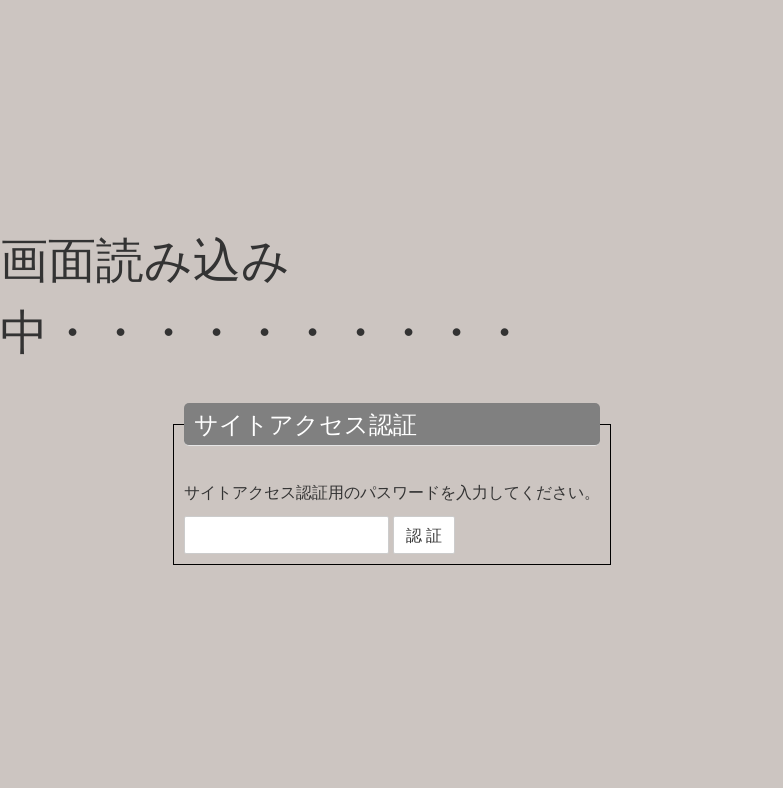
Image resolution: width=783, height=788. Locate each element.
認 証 (424, 535)
